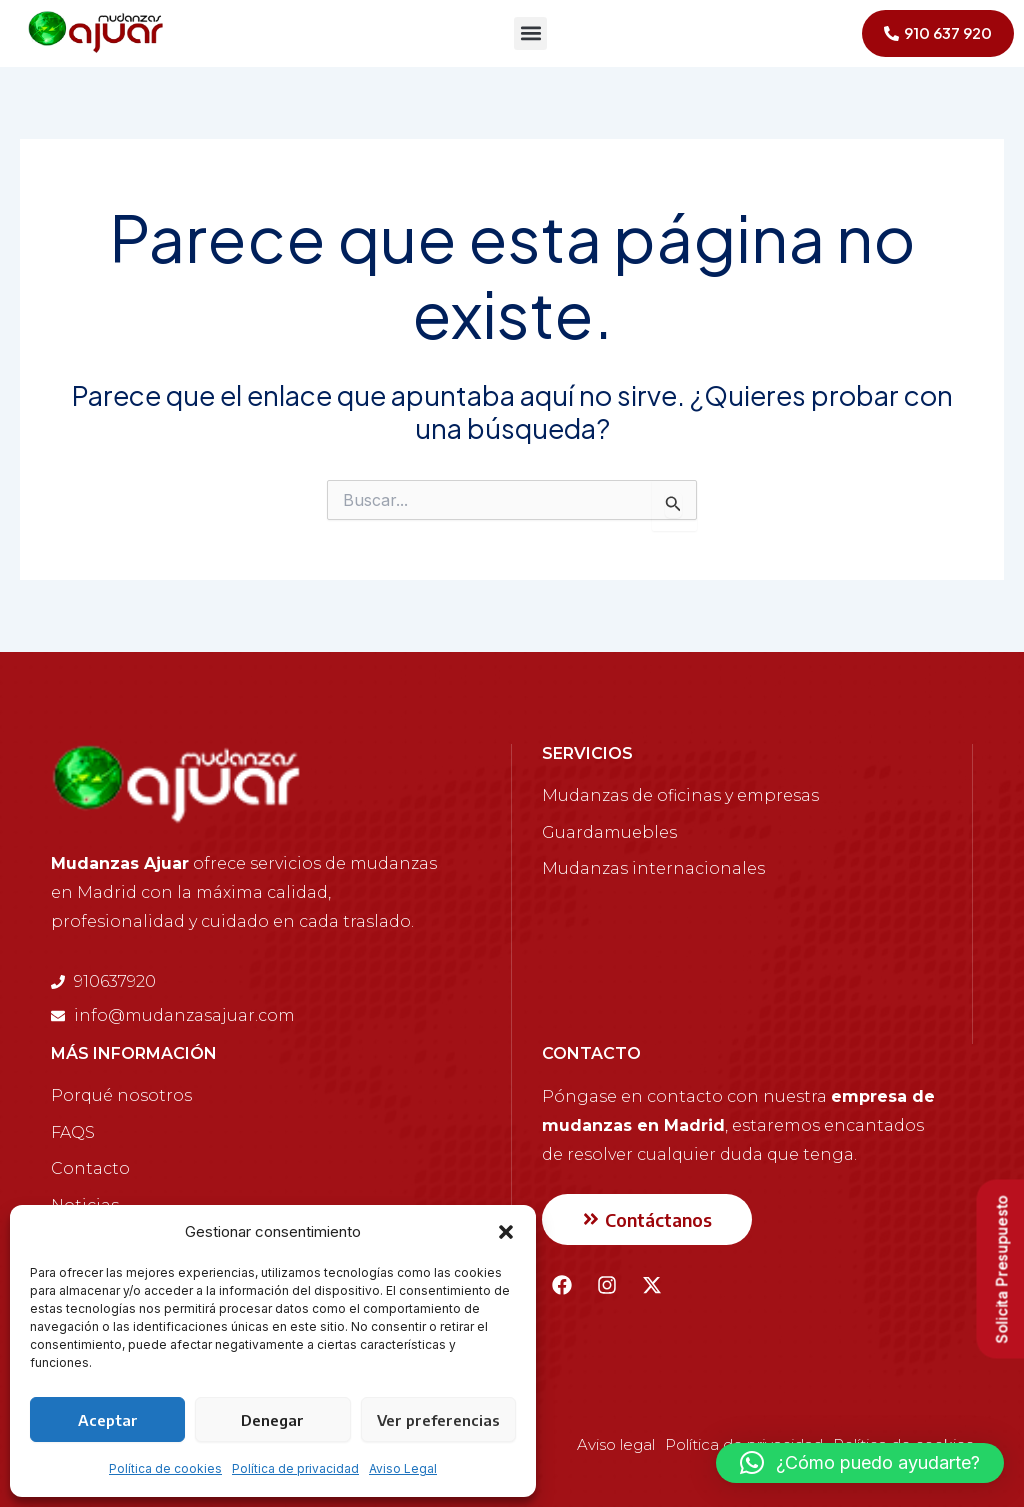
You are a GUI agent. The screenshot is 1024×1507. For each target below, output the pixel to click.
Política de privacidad (295, 1468)
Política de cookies (165, 1468)
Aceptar (108, 1420)
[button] (506, 1232)
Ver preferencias (438, 1420)
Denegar (272, 1420)
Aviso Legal (403, 1468)
